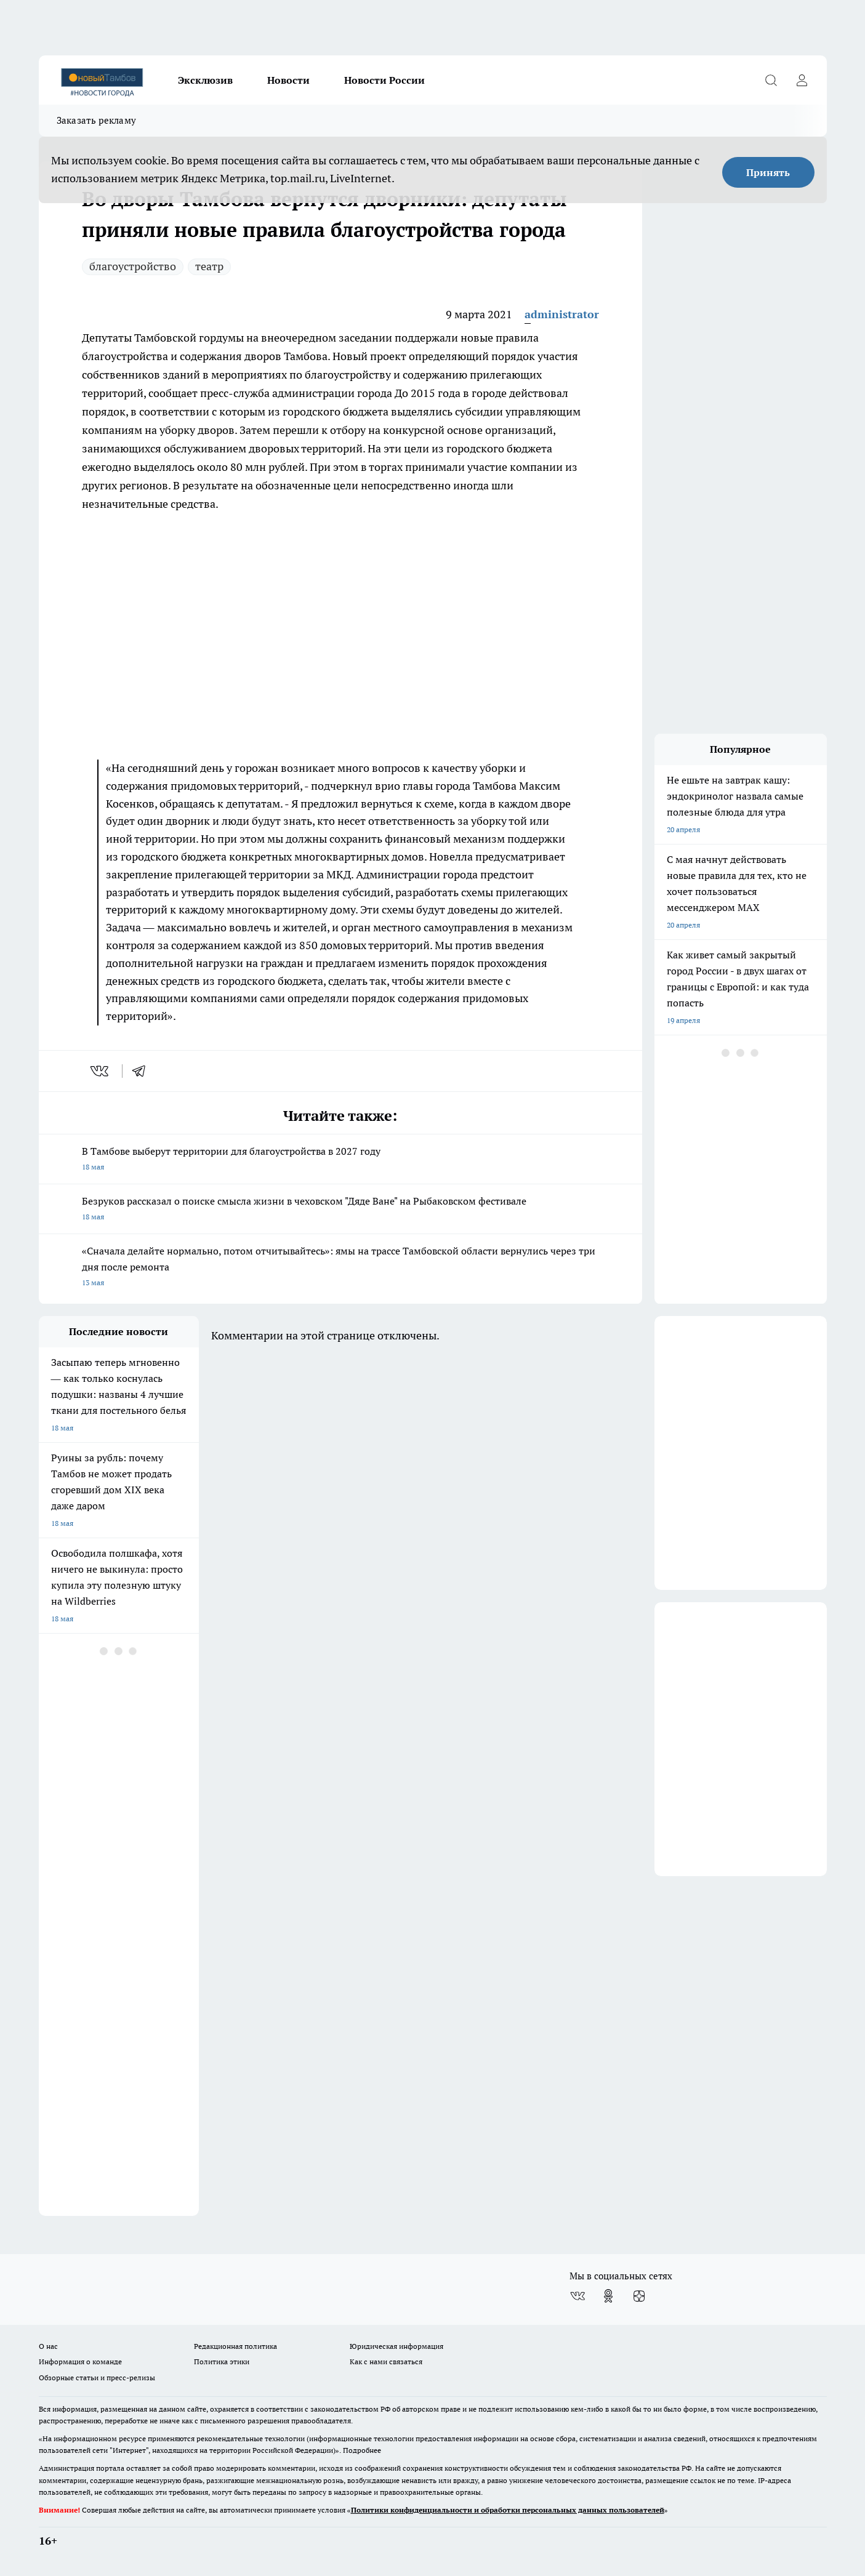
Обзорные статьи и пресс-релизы (97, 2377)
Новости (288, 80)
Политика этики (221, 2361)
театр (209, 266)
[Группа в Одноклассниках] (608, 2296)
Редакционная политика (235, 2346)
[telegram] (143, 1071)
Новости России (384, 80)
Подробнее (362, 2450)
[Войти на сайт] (802, 80)
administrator (562, 314)
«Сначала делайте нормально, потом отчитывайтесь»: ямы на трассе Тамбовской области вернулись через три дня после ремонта (340, 1268)
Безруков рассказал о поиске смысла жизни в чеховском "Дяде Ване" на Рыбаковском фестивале (340, 1210)
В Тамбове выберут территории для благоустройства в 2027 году (340, 1160)
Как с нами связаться (386, 2361)
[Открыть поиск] (771, 80)
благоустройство (132, 266)
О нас (48, 2346)
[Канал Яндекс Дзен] (639, 2296)
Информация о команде (80, 2361)
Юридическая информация (396, 2346)
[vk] (100, 1071)
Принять (768, 172)
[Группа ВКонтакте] (577, 2296)
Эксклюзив (205, 80)
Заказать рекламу (97, 120)
